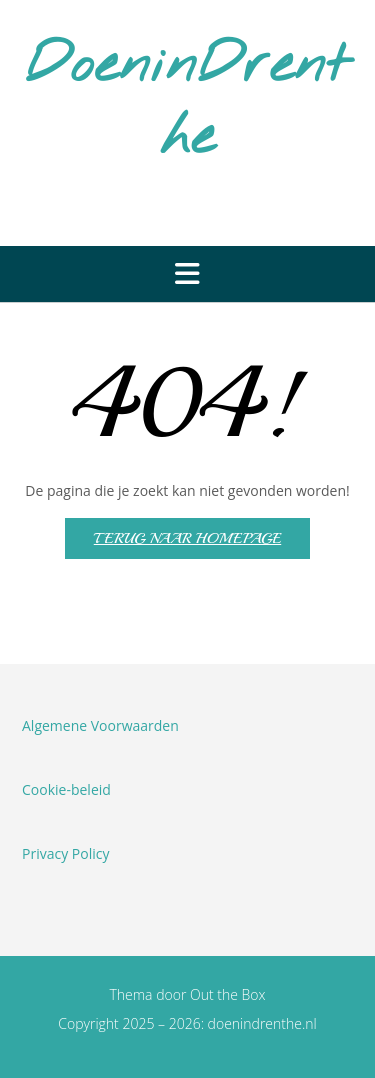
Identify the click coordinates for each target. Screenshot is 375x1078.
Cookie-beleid (66, 789)
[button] (187, 274)
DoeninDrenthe (187, 102)
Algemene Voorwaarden (100, 725)
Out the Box (228, 994)
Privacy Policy (65, 853)
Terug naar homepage (187, 538)
